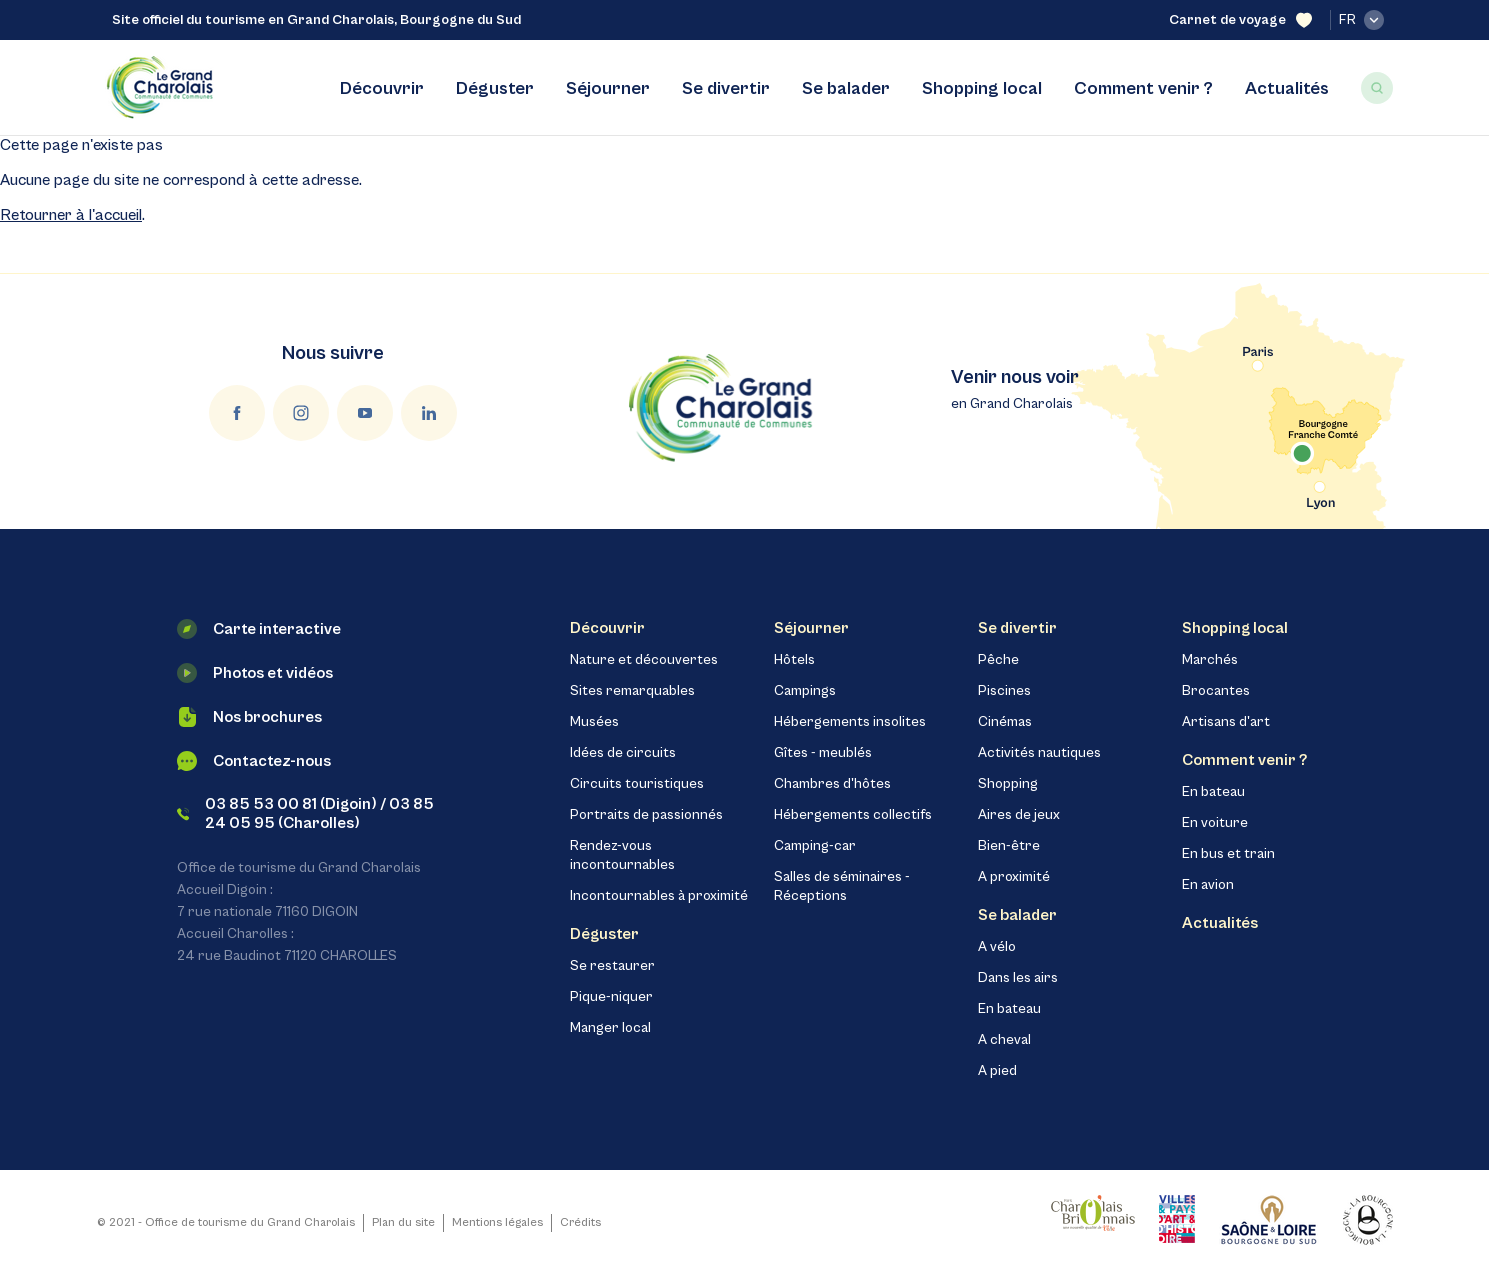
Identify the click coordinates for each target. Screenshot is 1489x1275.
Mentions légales (497, 1222)
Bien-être (1009, 846)
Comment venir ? (1143, 88)
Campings (805, 691)
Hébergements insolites (850, 722)
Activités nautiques (1039, 753)
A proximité (1014, 877)
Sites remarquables (632, 691)
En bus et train (1228, 854)
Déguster (495, 88)
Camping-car (815, 846)
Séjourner (608, 88)
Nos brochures (249, 717)
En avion (1208, 885)
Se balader (846, 88)
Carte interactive (259, 629)
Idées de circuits (623, 753)
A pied (997, 1071)
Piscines (1004, 691)
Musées (594, 722)
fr (1361, 20)
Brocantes (1216, 691)
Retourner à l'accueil (71, 215)
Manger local (610, 1028)
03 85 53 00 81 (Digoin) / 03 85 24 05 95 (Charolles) (306, 813)
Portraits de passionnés (646, 815)
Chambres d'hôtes (832, 784)
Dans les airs (1018, 978)
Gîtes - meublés (823, 753)
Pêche (998, 660)
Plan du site (403, 1222)
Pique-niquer (611, 997)
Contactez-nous (254, 761)
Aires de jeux (1019, 815)
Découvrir (382, 88)
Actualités (1287, 88)
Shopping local (982, 88)
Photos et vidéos (255, 673)
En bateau (1009, 1009)
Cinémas (1005, 722)
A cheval (1004, 1040)
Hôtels (794, 660)
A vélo (997, 947)
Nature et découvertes (644, 660)
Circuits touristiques (637, 784)
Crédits (580, 1222)
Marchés (1210, 660)
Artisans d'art (1226, 722)
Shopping (1008, 784)
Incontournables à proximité (659, 896)
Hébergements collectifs (853, 815)
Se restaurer (612, 966)
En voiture (1215, 823)
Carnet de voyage (1240, 20)
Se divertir (726, 88)
